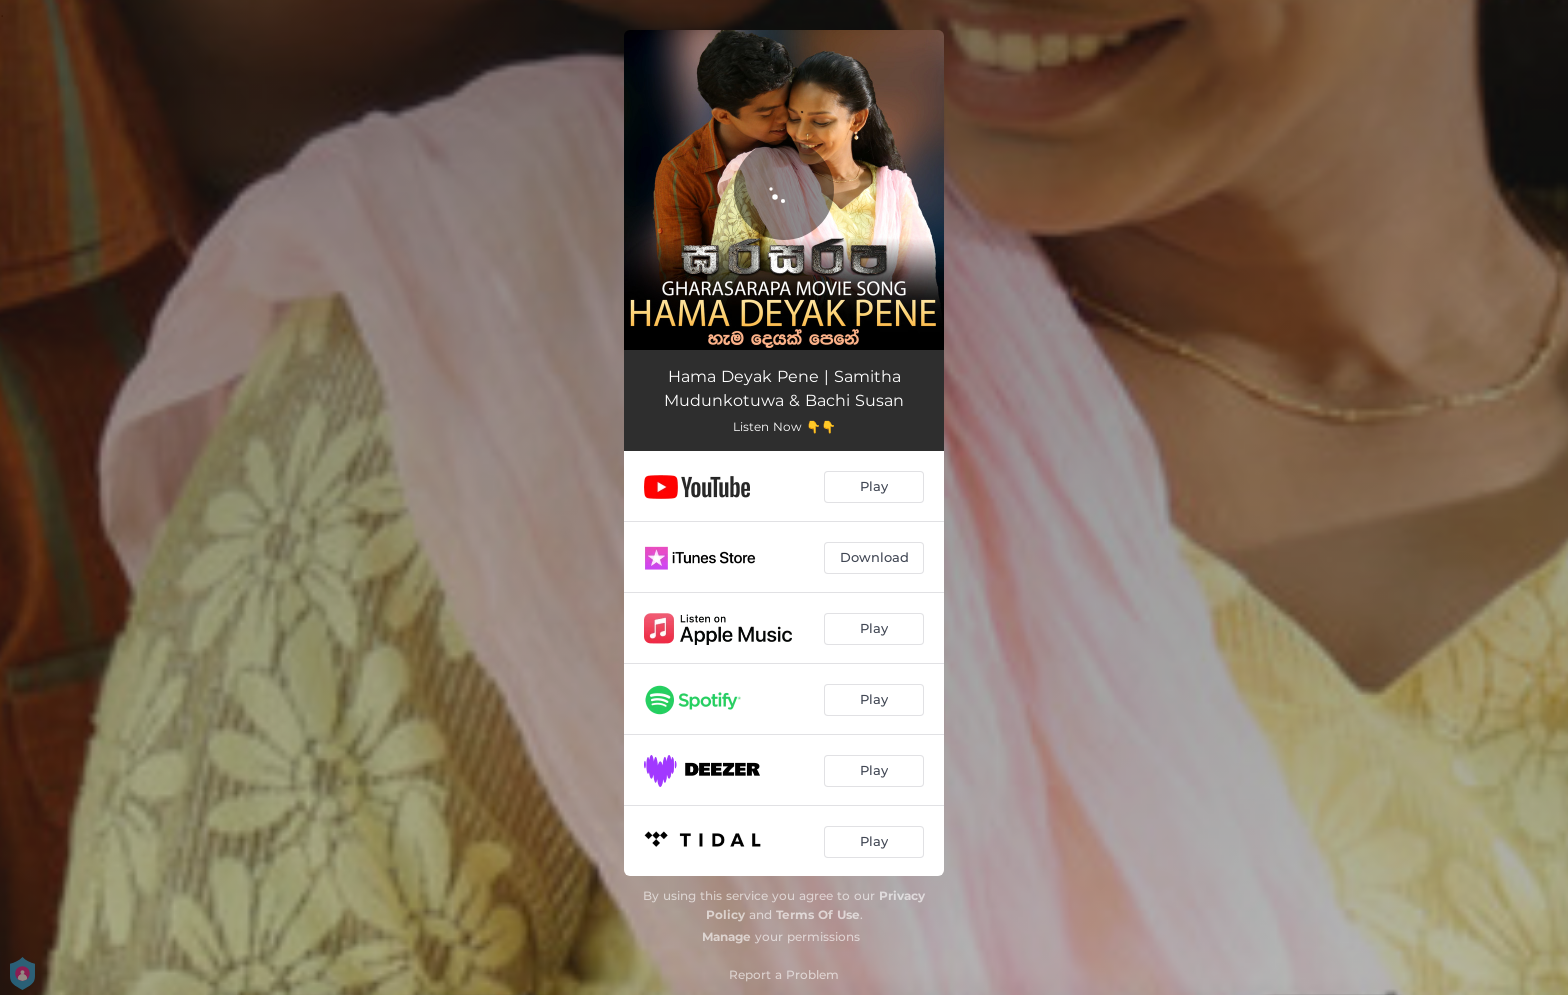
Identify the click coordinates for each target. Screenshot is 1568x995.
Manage (726, 936)
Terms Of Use (818, 914)
